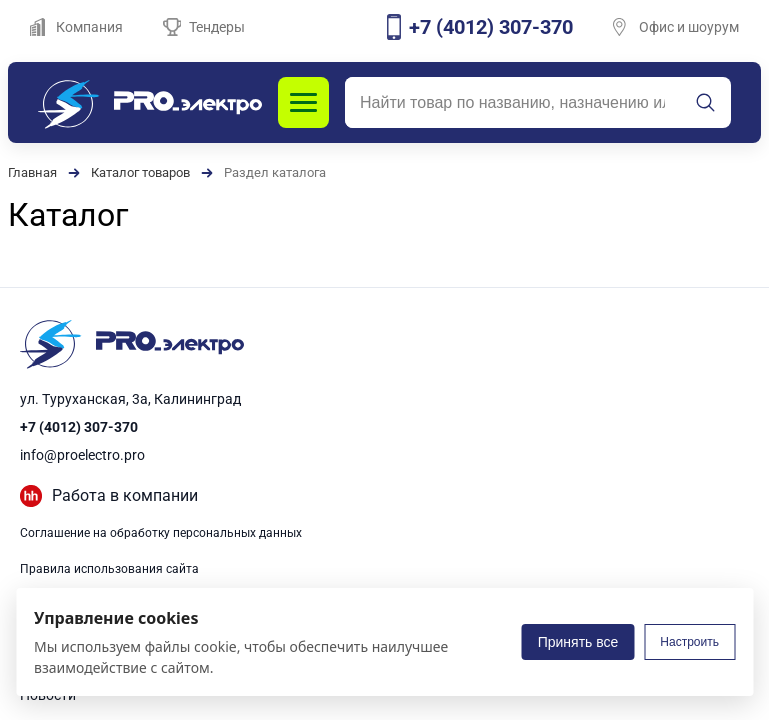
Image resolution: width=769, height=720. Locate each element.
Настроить (689, 642)
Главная (32, 172)
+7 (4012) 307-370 (79, 427)
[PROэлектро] (150, 102)
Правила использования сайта (109, 569)
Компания (76, 27)
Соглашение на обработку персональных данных (161, 533)
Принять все (578, 642)
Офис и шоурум (676, 27)
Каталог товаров (140, 172)
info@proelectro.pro (82, 455)
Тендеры (204, 27)
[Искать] (706, 103)
